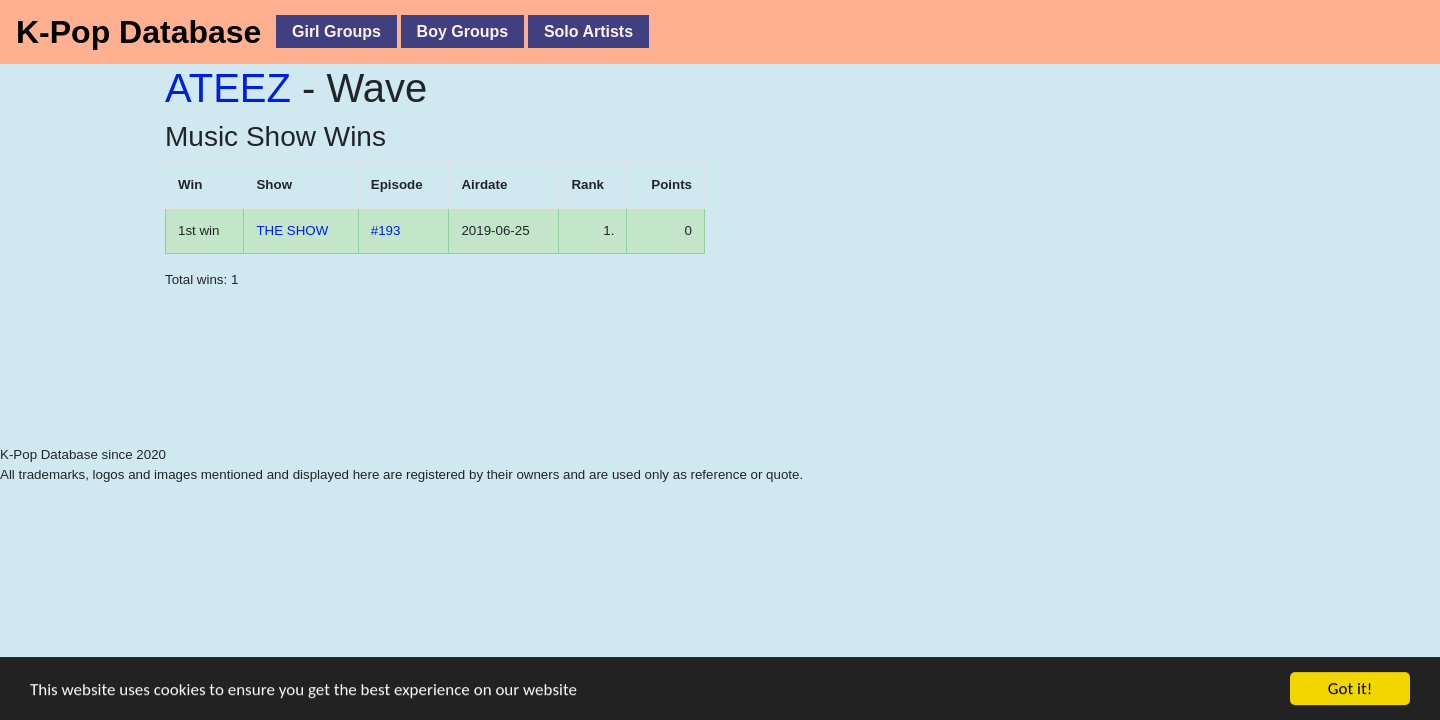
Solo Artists (588, 31)
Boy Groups (463, 31)
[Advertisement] (450, 395)
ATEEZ (228, 88)
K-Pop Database (138, 32)
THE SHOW (292, 230)
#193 (386, 230)
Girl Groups (336, 31)
